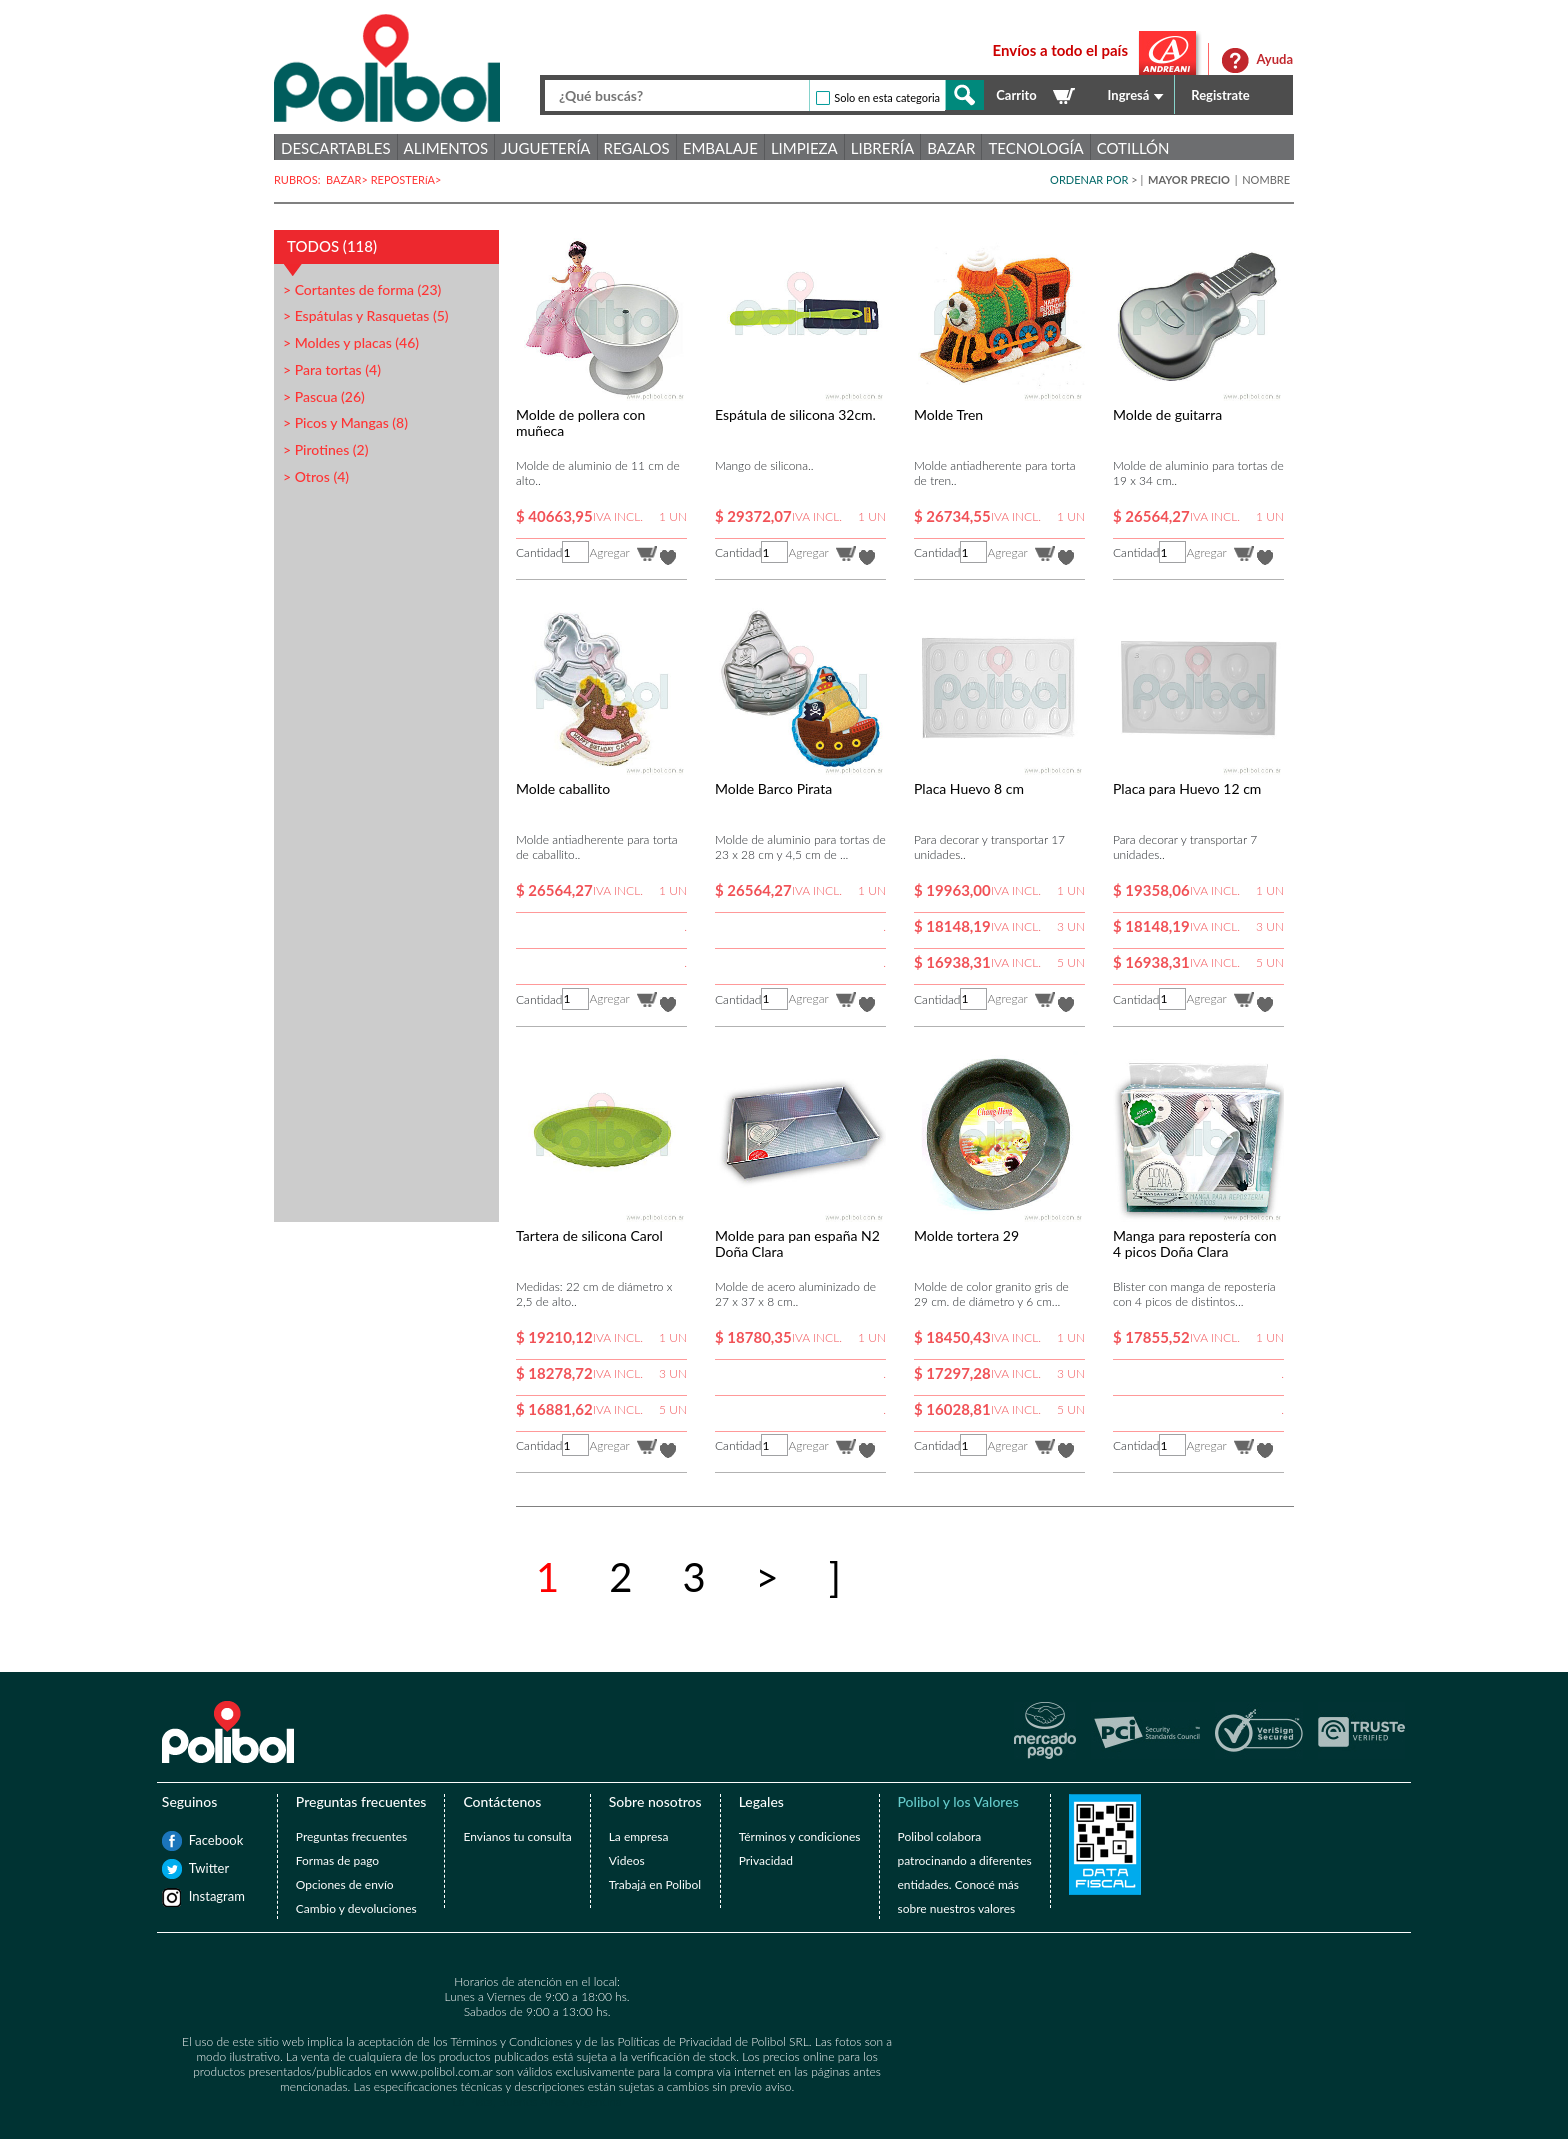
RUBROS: (300, 179)
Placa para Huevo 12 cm (1187, 788)
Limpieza (804, 148)
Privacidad (766, 1860)
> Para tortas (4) (332, 369)
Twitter (199, 1868)
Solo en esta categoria (887, 97)
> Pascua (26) (324, 396)
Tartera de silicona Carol (589, 1235)
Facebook (199, 1840)
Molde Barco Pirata (773, 788)
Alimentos (446, 148)
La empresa (639, 1836)
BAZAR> (348, 179)
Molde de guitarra (1167, 414)
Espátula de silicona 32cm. (795, 414)
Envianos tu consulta (517, 1836)
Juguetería (545, 148)
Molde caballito (563, 788)
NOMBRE (1266, 179)
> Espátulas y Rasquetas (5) (366, 315)
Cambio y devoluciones (356, 1908)
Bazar (951, 148)
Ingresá (1129, 95)
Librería (882, 148)
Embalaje (720, 148)
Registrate (1220, 95)
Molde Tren (948, 414)
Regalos (637, 148)
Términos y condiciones (800, 1836)
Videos (627, 1860)
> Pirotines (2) (325, 449)
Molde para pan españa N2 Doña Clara (797, 1243)
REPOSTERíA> (408, 179)
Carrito (1016, 95)
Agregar (609, 552)
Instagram (199, 1896)
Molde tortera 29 (966, 1235)
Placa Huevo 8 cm (969, 788)
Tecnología (1035, 148)
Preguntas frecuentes (351, 1836)
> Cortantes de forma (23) (362, 289)
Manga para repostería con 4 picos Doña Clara (1194, 1243)
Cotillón (1133, 148)
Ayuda (1274, 59)
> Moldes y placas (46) (351, 342)
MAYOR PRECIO (1190, 179)
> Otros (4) (316, 476)
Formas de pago (337, 1860)
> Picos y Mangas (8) (345, 422)
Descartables (336, 148)
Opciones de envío (345, 1884)
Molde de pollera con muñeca (580, 422)
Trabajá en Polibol (655, 1884)
